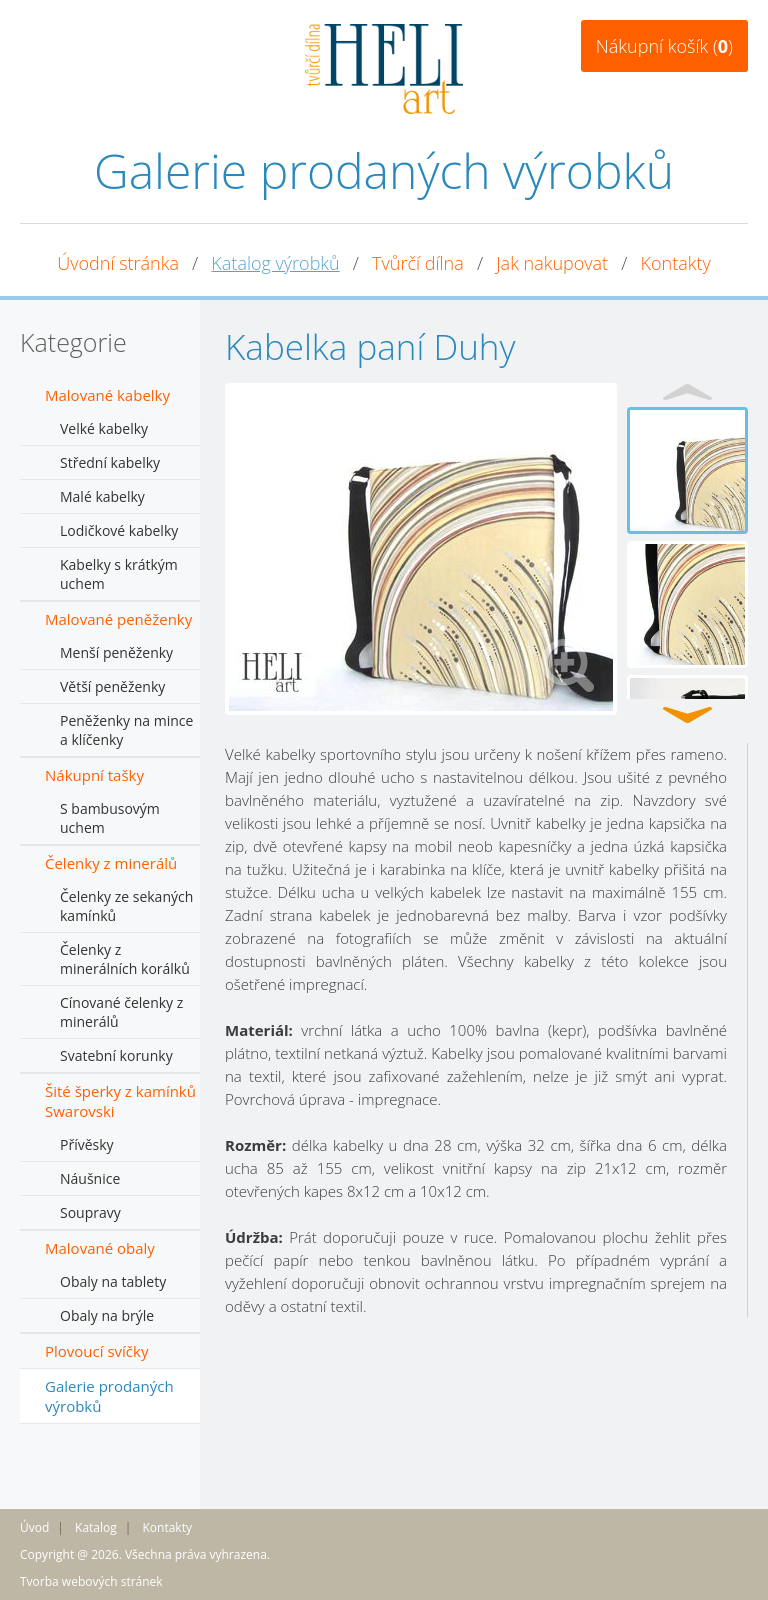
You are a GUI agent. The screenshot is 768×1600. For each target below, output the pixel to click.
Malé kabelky (102, 496)
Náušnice (90, 1178)
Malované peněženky (118, 619)
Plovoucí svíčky (96, 1351)
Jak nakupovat (552, 263)
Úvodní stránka (118, 263)
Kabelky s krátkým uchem (119, 574)
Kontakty (676, 263)
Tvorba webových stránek (91, 1581)
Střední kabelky (110, 462)
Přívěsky (87, 1144)
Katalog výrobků (275, 263)
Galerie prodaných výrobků (109, 1396)
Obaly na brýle (107, 1315)
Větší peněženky (112, 686)
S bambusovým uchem (110, 818)
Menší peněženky (116, 652)
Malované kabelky (107, 395)
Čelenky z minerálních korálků (125, 959)
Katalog (96, 1527)
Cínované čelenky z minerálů (121, 1012)
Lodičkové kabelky (119, 530)
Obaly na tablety (113, 1281)
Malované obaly (100, 1248)
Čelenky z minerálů (111, 863)
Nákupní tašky (94, 775)
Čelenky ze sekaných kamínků (126, 906)
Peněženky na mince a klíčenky (126, 730)
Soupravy (90, 1212)
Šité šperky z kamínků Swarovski (120, 1101)
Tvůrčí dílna (418, 263)
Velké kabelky (104, 428)
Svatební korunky (116, 1055)
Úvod (34, 1527)
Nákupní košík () (664, 46)
